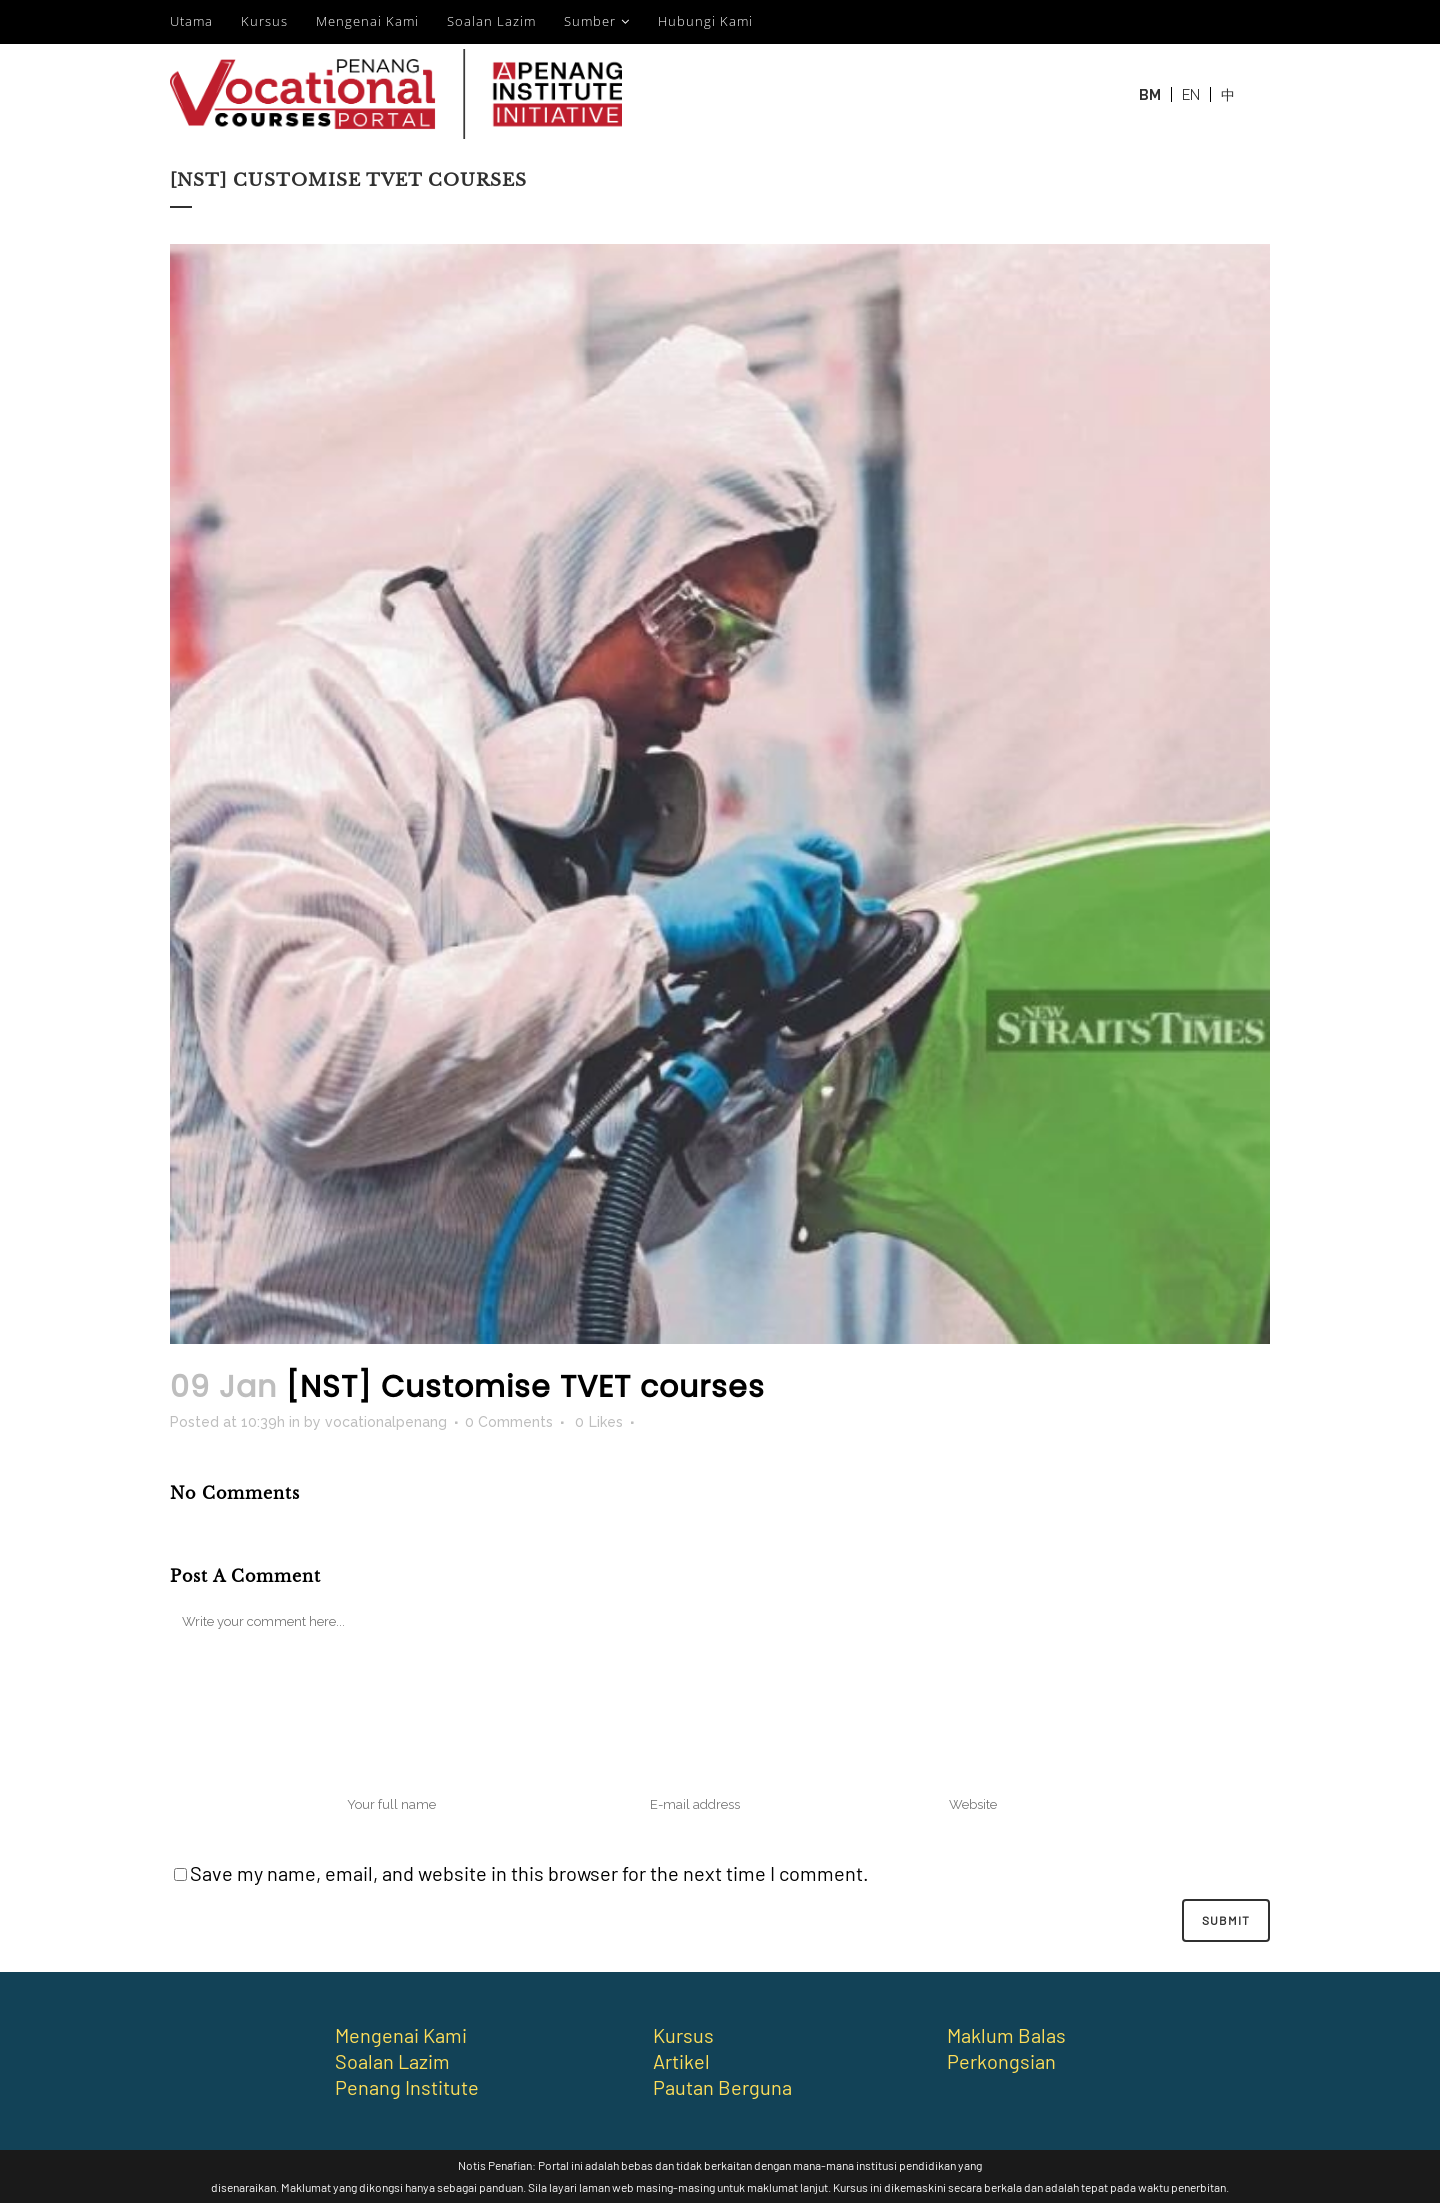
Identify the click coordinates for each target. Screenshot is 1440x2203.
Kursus (264, 21)
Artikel (681, 2061)
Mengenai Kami (367, 21)
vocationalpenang (386, 1422)
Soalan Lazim (491, 21)
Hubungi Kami (705, 21)
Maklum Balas (1006, 2035)
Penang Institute (407, 2087)
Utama (191, 21)
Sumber (590, 21)
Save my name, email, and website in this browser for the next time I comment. (529, 1873)
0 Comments (509, 1422)
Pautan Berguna (722, 2087)
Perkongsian (1001, 2061)
